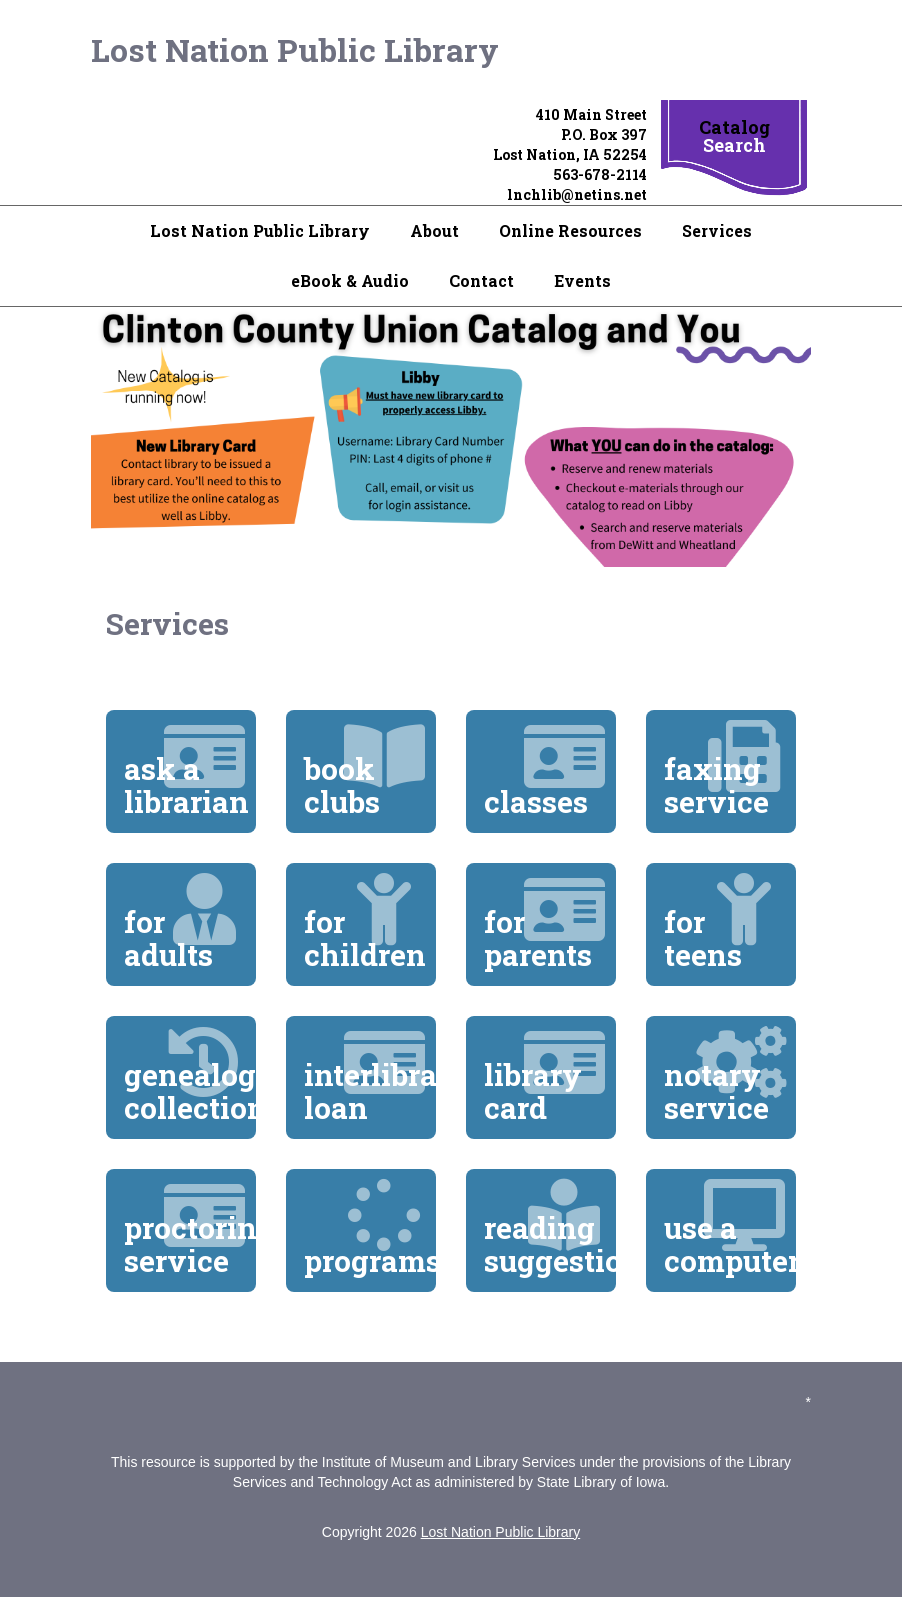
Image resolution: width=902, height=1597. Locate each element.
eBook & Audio (350, 280)
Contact (481, 280)
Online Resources (570, 230)
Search (734, 145)
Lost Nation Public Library (295, 49)
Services (717, 230)
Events (582, 280)
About (434, 230)
